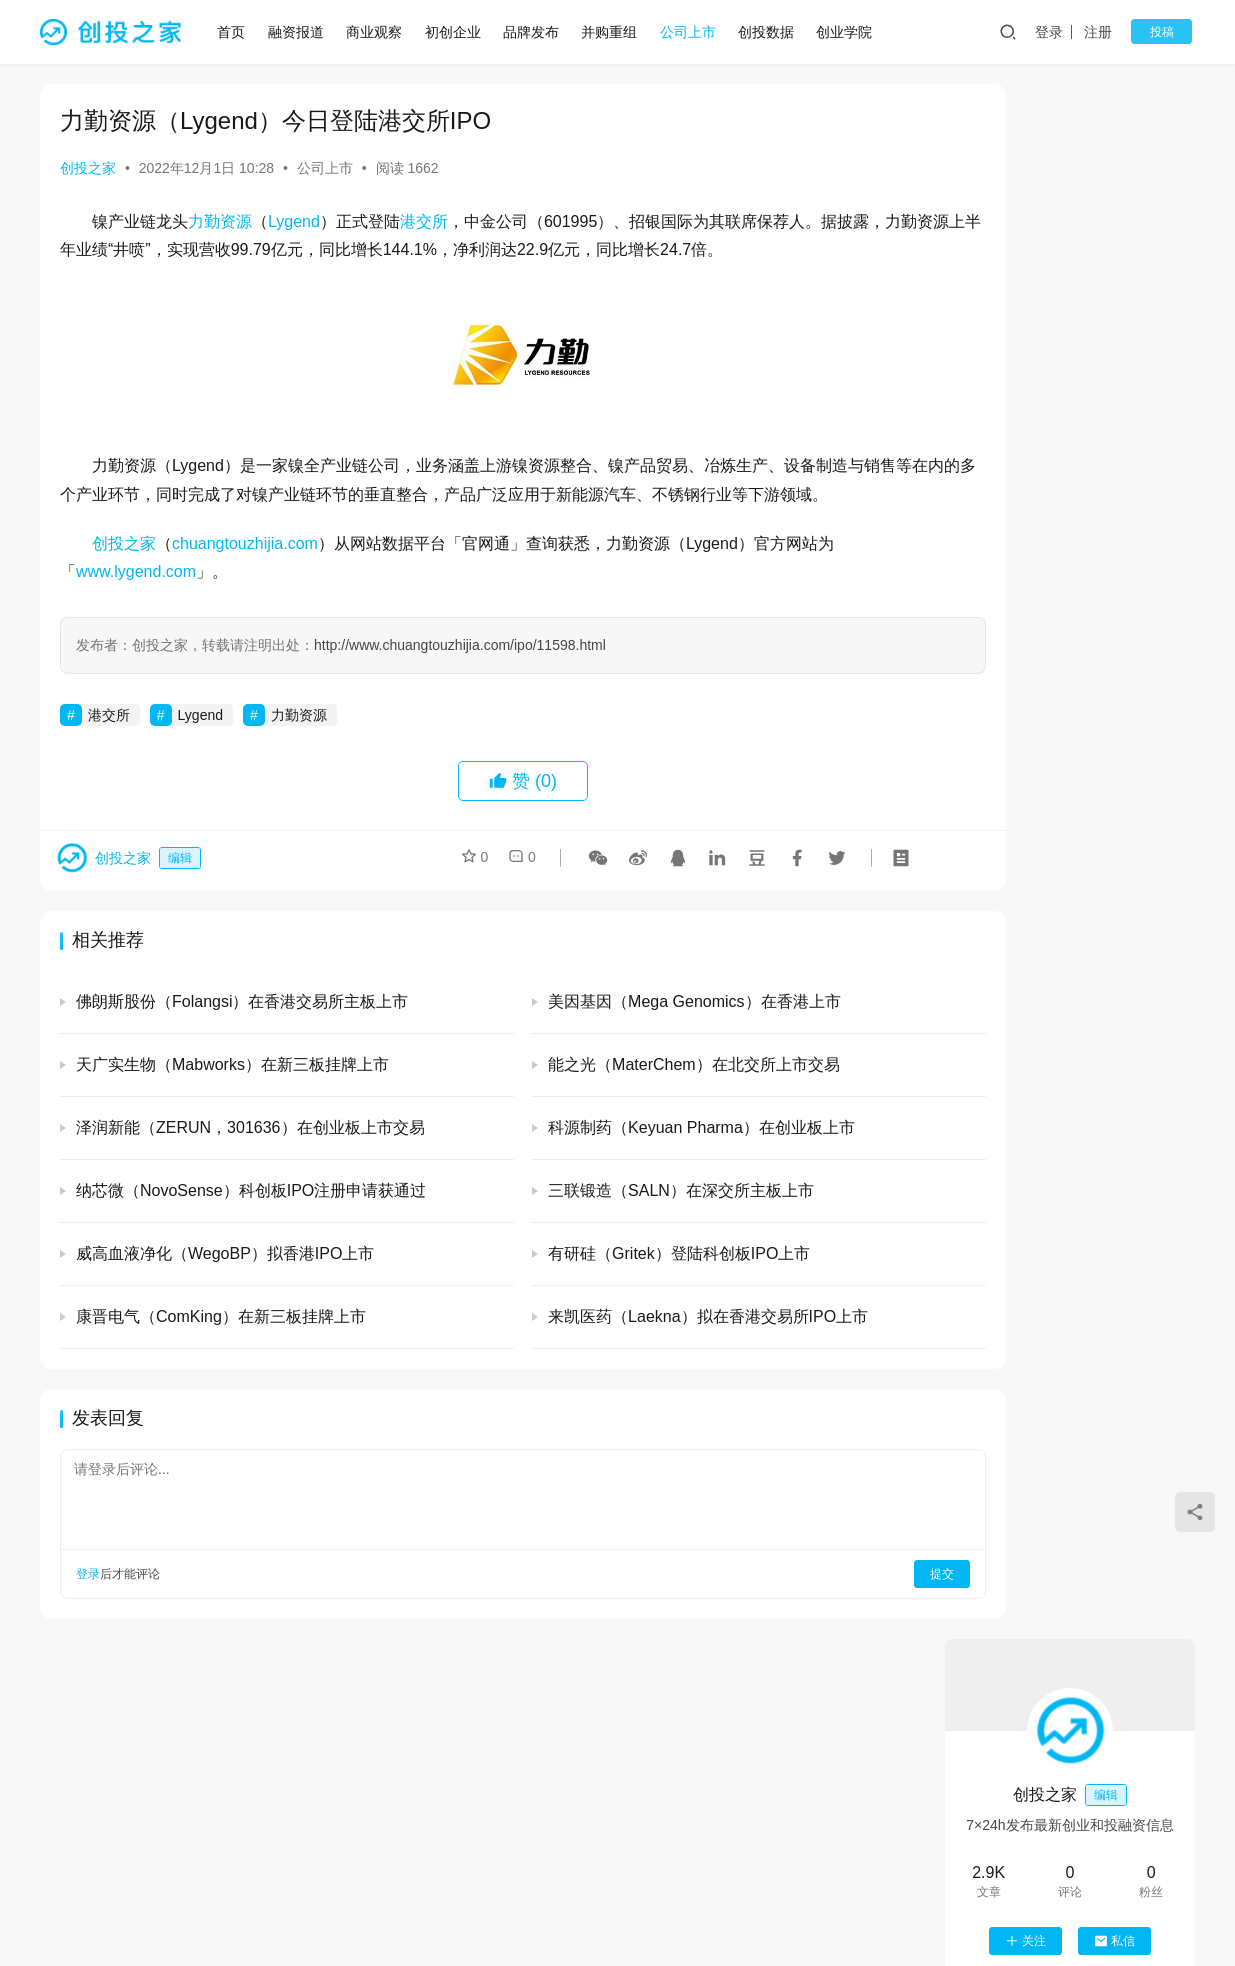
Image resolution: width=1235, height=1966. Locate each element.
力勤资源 (220, 221)
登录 (1060, 32)
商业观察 (380, 32)
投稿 (1167, 32)
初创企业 (458, 32)
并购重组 (615, 32)
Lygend (294, 221)
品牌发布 (537, 32)
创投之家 (88, 168)
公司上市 (694, 32)
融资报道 (302, 32)
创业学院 (850, 32)
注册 (1109, 32)
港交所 (424, 221)
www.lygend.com (136, 600)
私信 (1114, 386)
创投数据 (772, 32)
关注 (1025, 386)
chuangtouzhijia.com (245, 571)
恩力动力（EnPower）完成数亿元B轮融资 (1123, 1532)
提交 (861, 1603)
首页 (237, 32)
